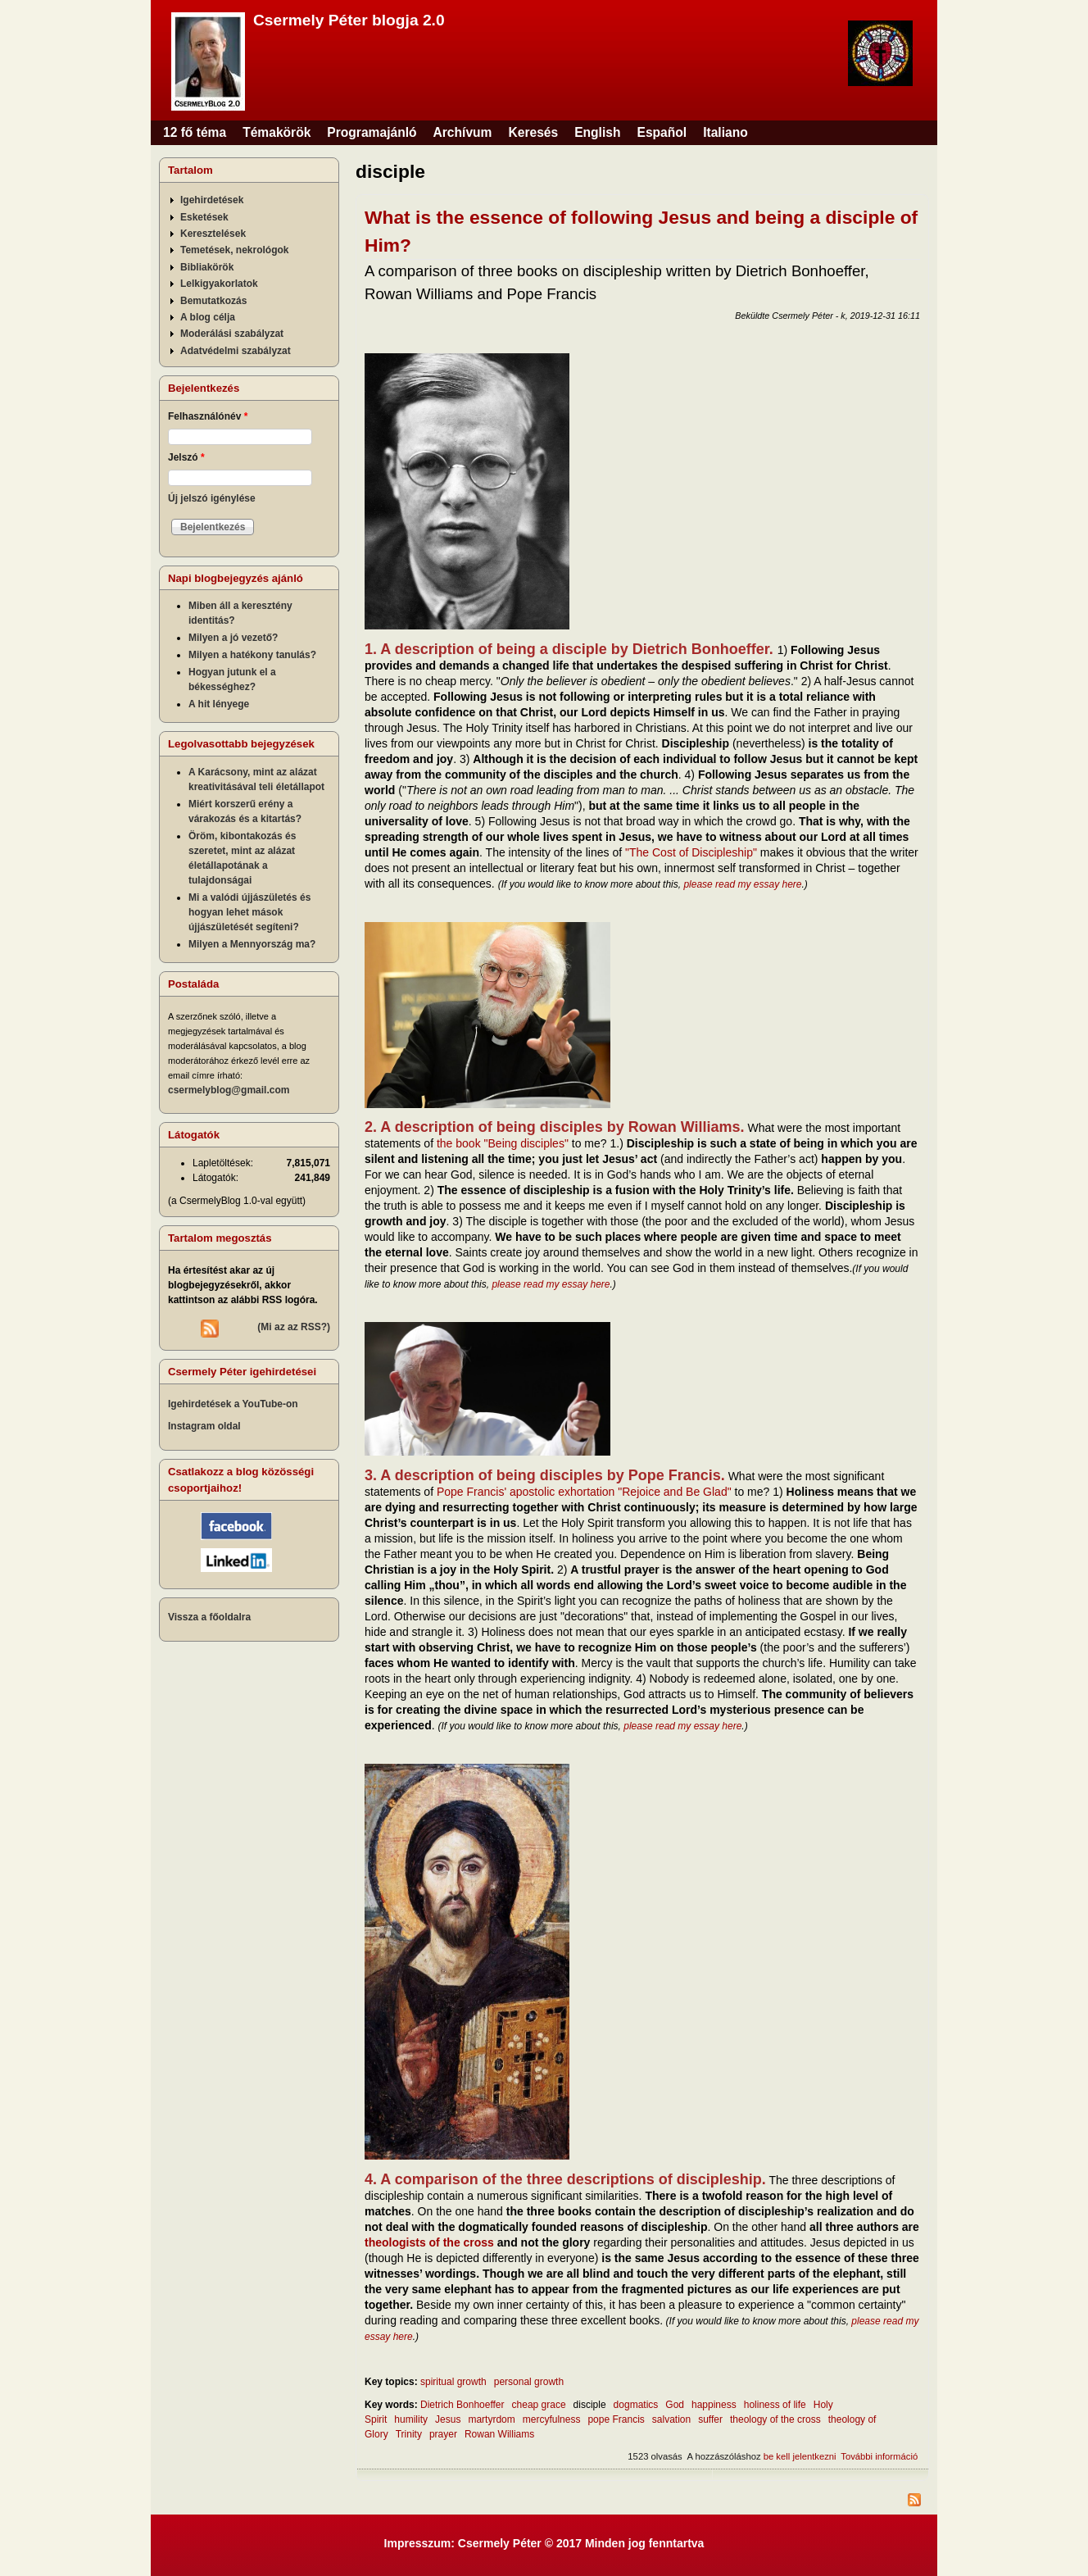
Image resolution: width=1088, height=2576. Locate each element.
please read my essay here (742, 884)
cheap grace (539, 2404)
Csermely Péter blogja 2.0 (349, 20)
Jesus (447, 2419)
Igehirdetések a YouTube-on (233, 1404)
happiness (714, 2404)
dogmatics (636, 2404)
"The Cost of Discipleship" (691, 852)
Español (662, 132)
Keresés (533, 132)
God (674, 2404)
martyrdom (491, 2419)
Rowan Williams (499, 2434)
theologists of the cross (429, 2242)
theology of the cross (775, 2419)
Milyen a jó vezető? (233, 637)
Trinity (409, 2434)
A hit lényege (218, 704)
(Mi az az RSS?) (293, 1327)
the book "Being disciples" (503, 1143)
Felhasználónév (207, 416)
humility (411, 2419)
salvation (671, 2419)
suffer (710, 2419)
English (597, 132)
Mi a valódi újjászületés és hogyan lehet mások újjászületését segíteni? (249, 912)
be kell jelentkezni (800, 2456)
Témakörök (277, 132)
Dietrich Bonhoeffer (462, 2404)
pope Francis (615, 2419)
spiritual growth (453, 2381)
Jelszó (186, 457)
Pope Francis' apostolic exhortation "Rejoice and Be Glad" (584, 1491)
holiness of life (775, 2404)
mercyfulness (552, 2419)
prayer (443, 2434)
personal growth (529, 2381)
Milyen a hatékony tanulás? (252, 655)
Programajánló (371, 132)
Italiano (725, 132)
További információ (879, 2456)
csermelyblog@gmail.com (228, 1090)
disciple (589, 2404)
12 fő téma (194, 132)
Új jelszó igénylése (212, 498)
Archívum (462, 132)
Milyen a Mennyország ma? (251, 944)
